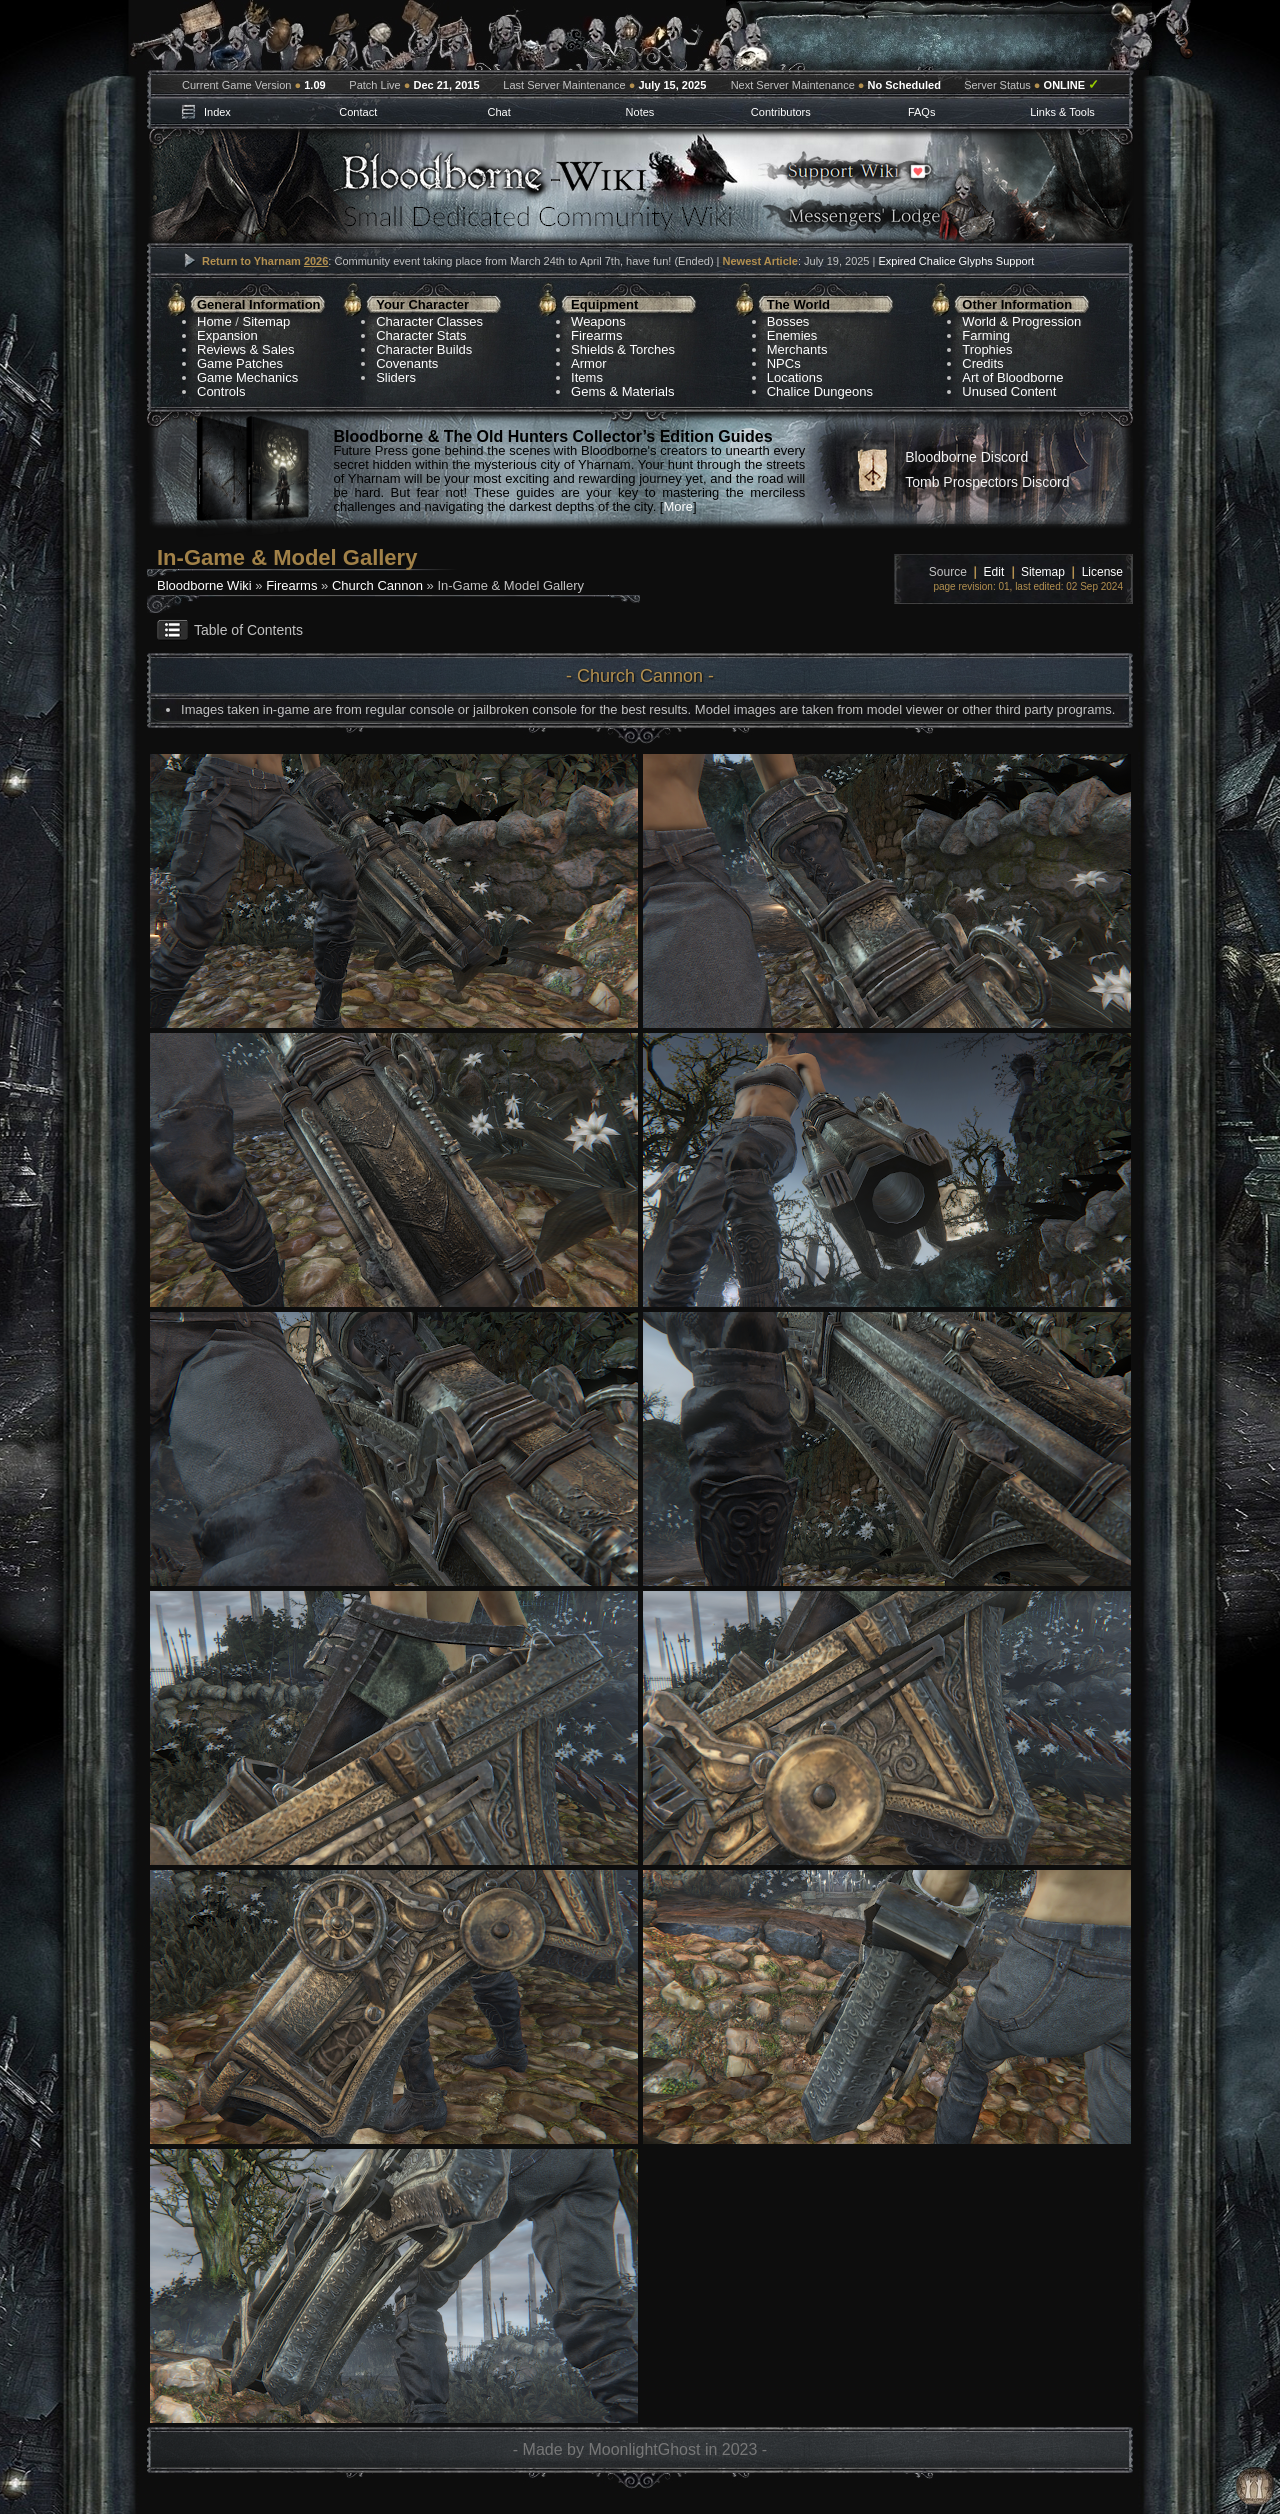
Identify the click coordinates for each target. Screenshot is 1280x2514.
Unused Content (1009, 391)
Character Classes (429, 321)
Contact (358, 112)
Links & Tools (1062, 112)
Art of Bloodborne (1012, 377)
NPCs (784, 363)
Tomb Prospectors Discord (987, 482)
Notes (640, 112)
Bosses (788, 321)
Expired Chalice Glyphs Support (956, 261)
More (678, 506)
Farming (986, 335)
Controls (221, 391)
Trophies (987, 349)
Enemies (792, 335)
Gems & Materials (622, 391)
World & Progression (1021, 321)
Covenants (407, 363)
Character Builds (424, 349)
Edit (994, 572)
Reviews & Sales (246, 349)
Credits (982, 363)
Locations (795, 377)
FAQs (922, 112)
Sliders (396, 377)
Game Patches (240, 363)
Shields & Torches (623, 349)
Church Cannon (377, 585)
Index (217, 112)
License (1102, 572)
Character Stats (421, 335)
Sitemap (267, 321)
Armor (588, 363)
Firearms (596, 335)
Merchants (797, 349)
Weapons (598, 321)
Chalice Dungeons (820, 391)
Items (587, 377)
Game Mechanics (247, 377)
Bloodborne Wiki (204, 585)
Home (214, 321)
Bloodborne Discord (966, 457)
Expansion (227, 335)
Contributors (781, 112)
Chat (498, 112)
